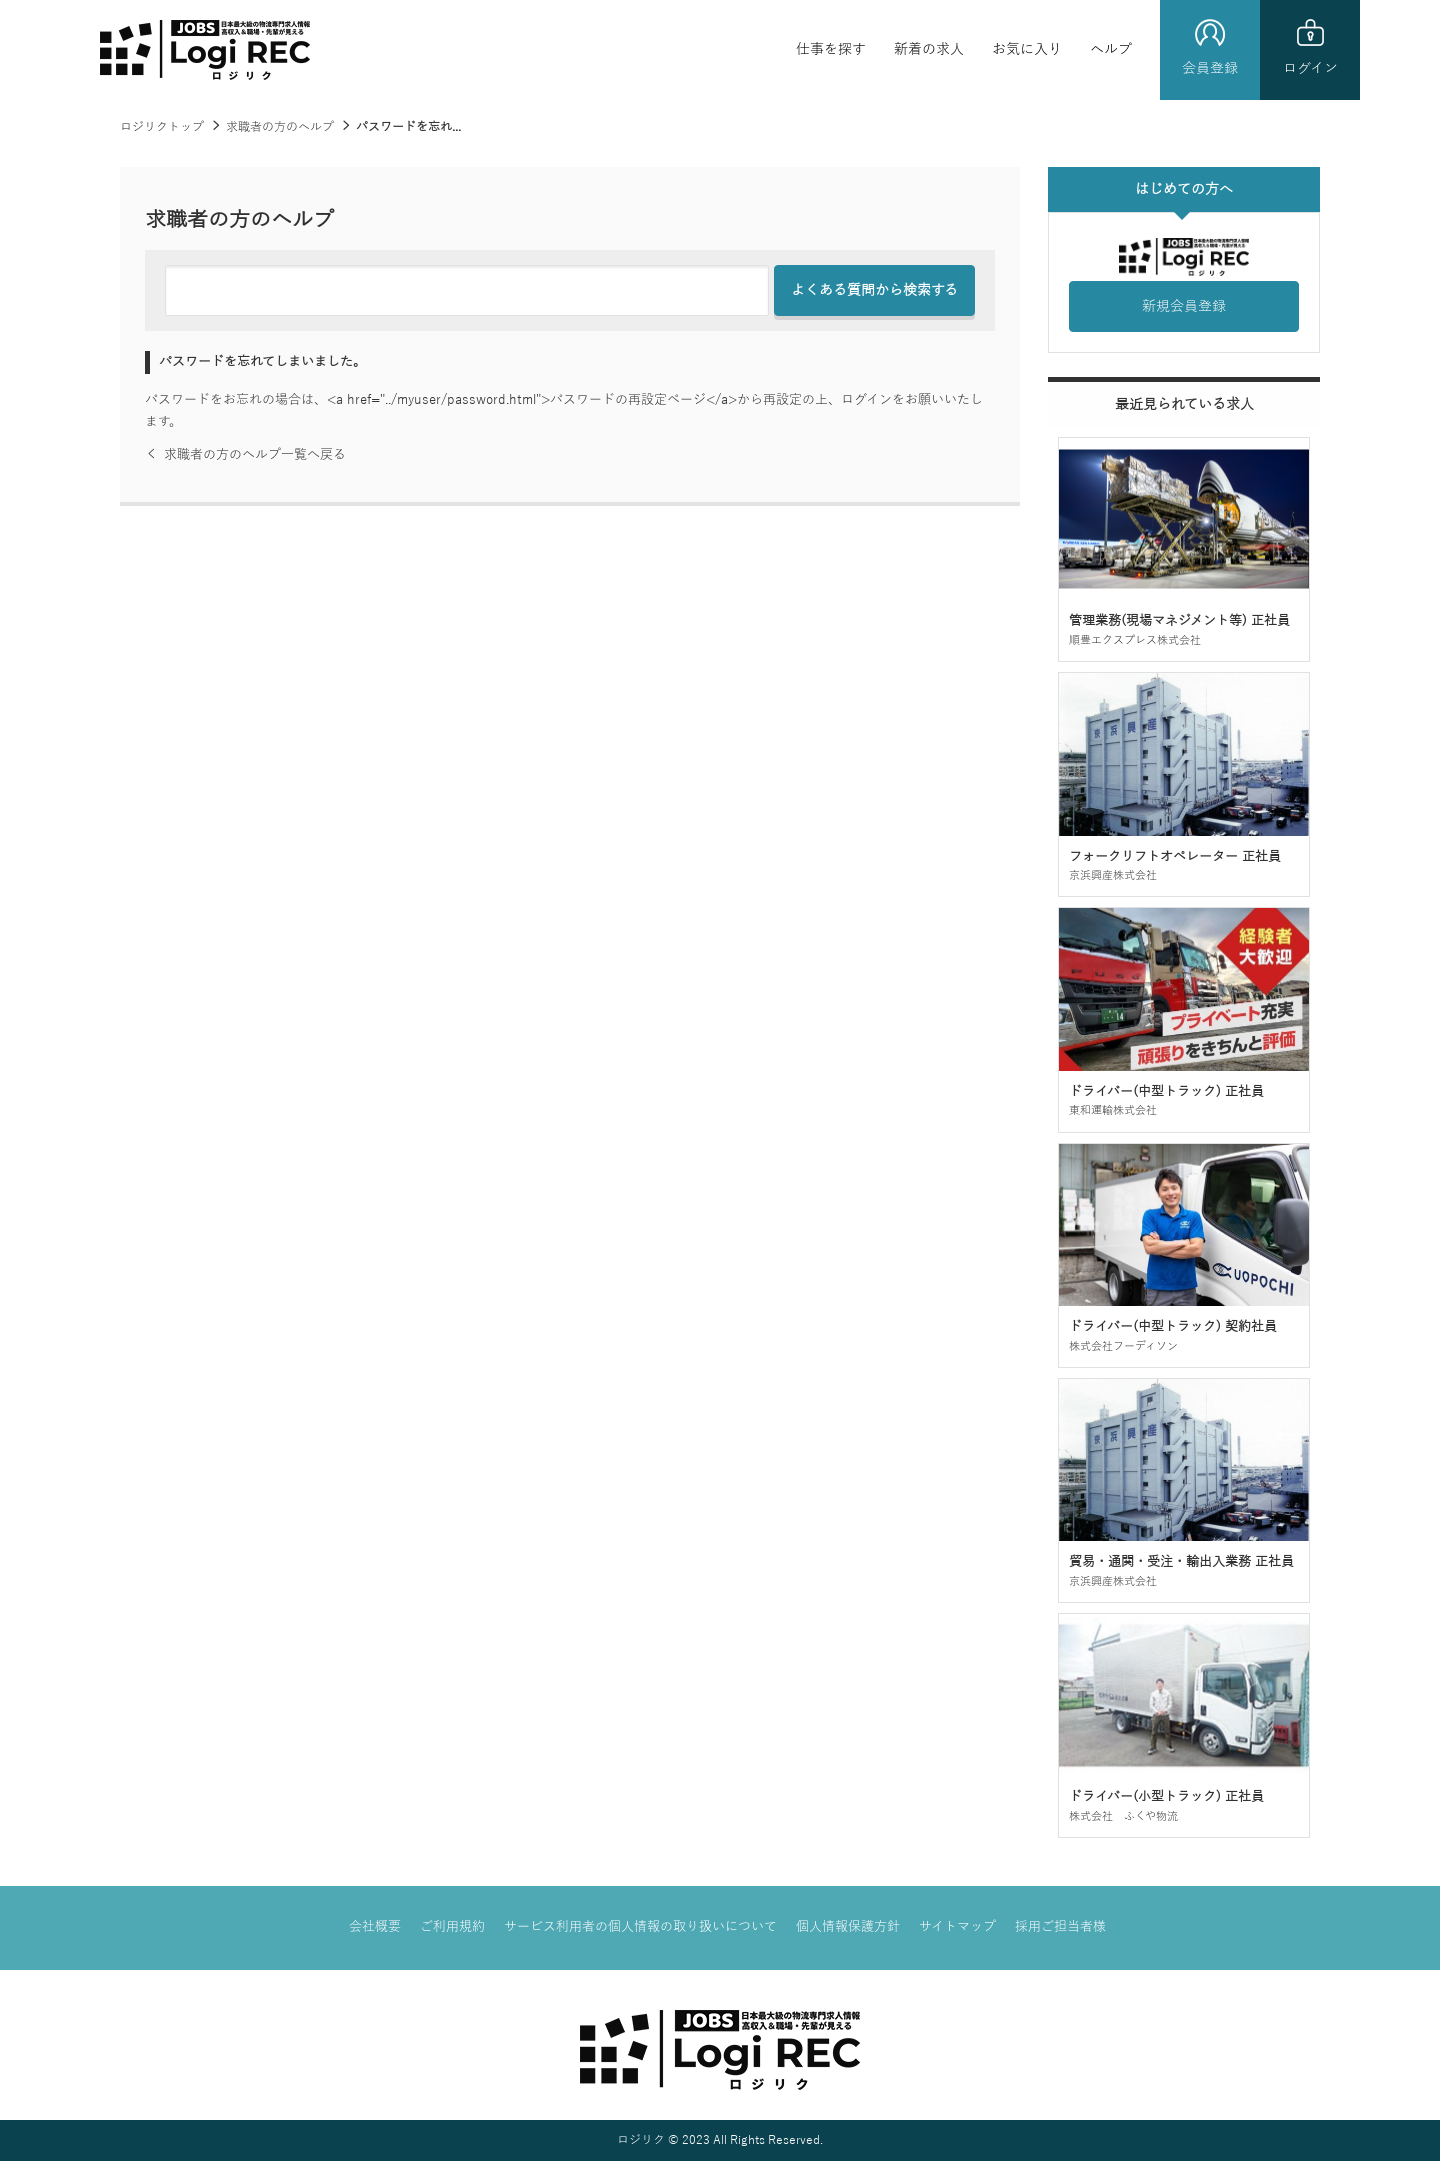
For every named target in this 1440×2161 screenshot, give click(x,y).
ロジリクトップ (162, 127)
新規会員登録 (1184, 306)
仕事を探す (831, 49)
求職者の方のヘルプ (280, 127)
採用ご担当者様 (1060, 1927)
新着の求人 (929, 49)
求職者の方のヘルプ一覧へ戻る (245, 455)
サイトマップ (957, 1927)
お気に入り (1027, 49)
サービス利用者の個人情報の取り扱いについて (640, 1927)
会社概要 (375, 1927)
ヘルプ (1111, 49)
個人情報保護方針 (848, 1927)
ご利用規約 (452, 1927)
